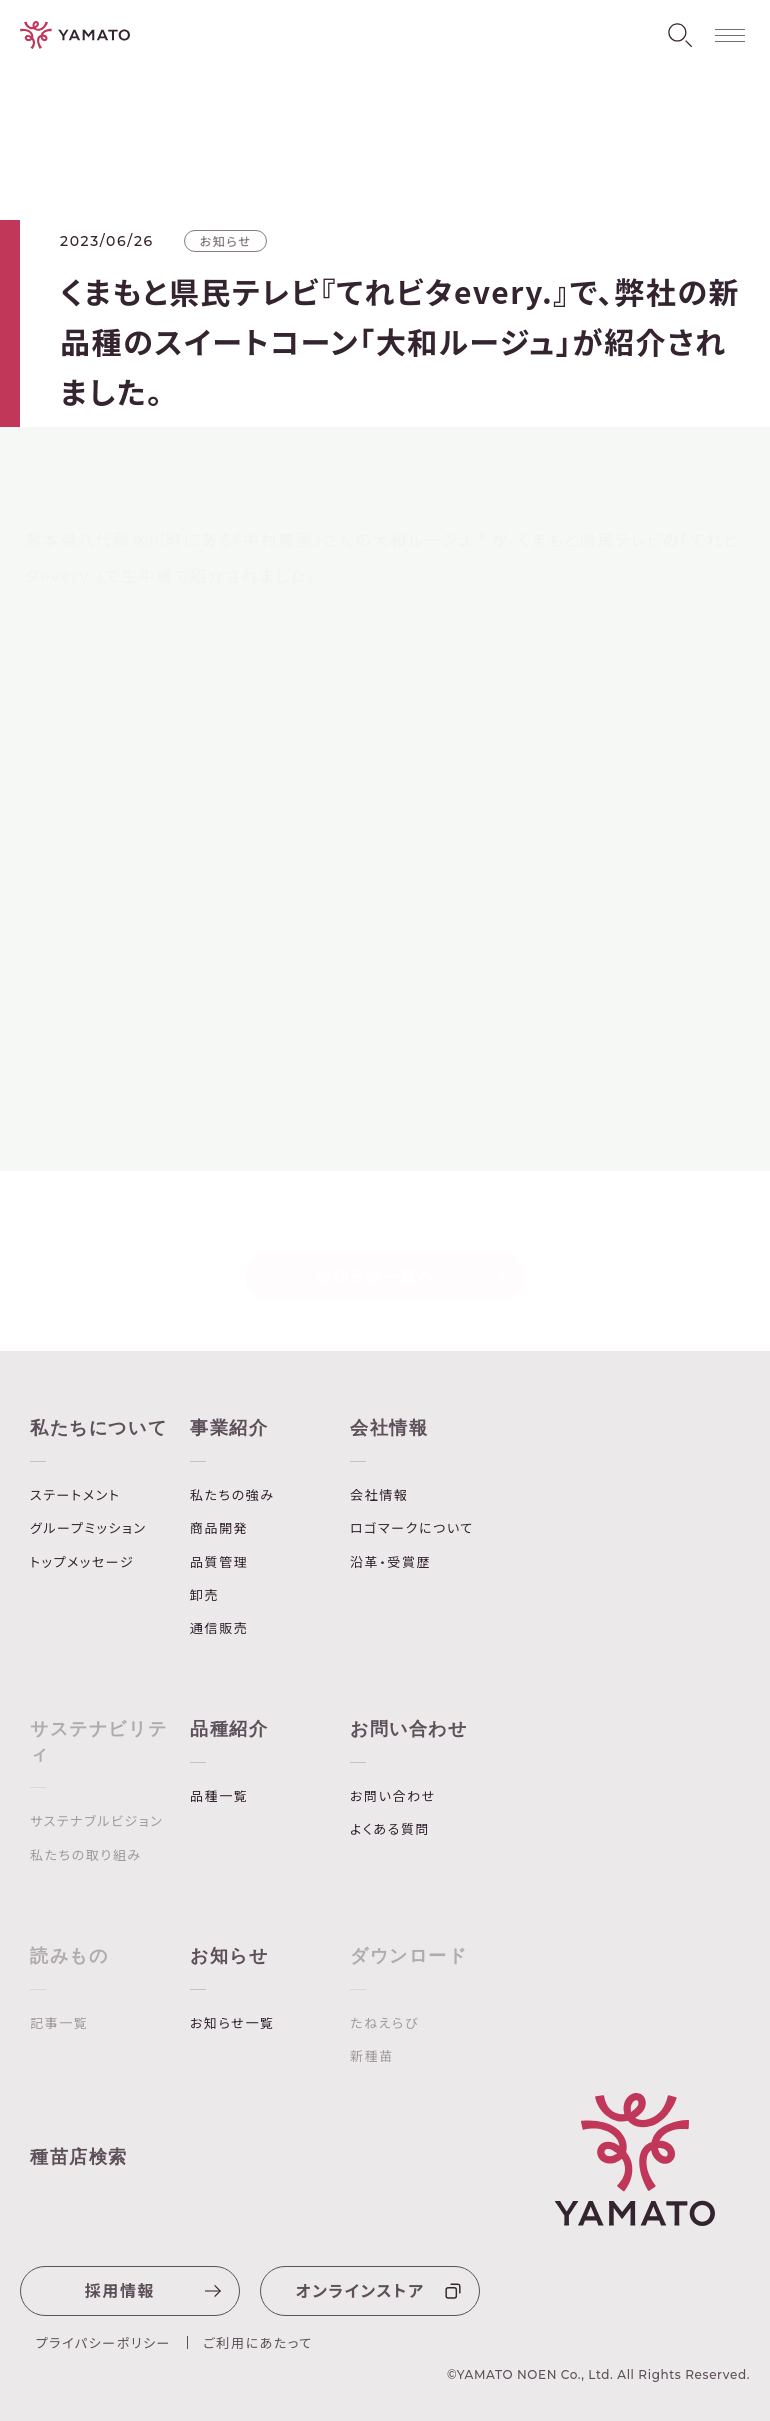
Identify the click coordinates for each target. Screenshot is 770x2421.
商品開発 (219, 1528)
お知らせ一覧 (232, 2023)
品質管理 (219, 1562)
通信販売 (219, 1628)
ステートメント (75, 1495)
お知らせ (229, 1956)
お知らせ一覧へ (411, 1268)
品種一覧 (219, 1796)
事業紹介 (229, 1428)
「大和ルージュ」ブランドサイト (154, 1029)
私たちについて (98, 1428)
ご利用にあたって (257, 2342)
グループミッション (88, 1528)
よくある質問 (390, 1829)
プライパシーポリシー (104, 2342)
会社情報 (389, 1428)
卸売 (204, 1595)
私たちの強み (232, 1495)
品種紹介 (229, 1729)
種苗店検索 (79, 2157)
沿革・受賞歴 (390, 1562)
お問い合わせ (409, 1729)
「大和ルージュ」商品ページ (144, 1065)
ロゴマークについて (412, 1528)
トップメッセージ (82, 1562)
